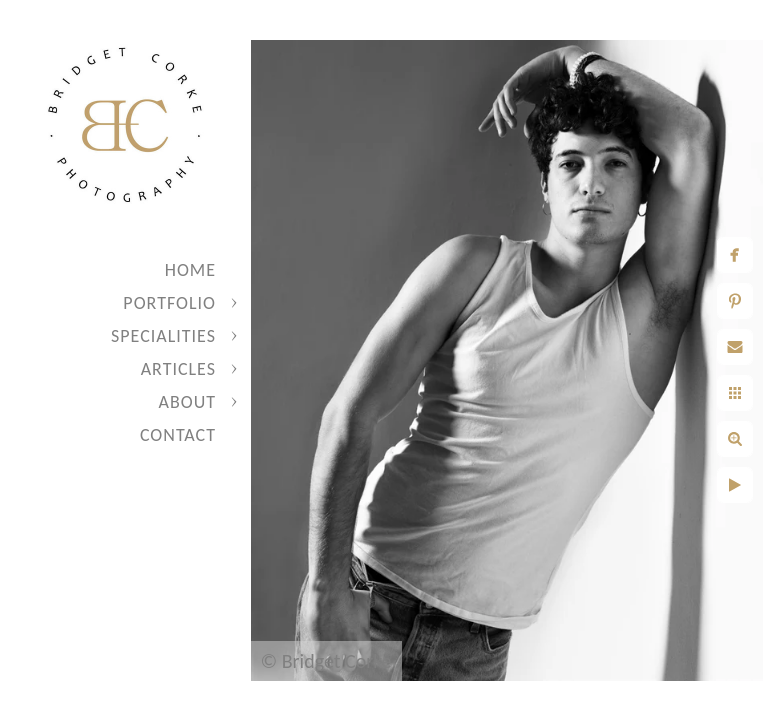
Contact (178, 435)
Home (190, 270)
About (187, 402)
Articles (178, 369)
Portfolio (169, 303)
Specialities (163, 336)
